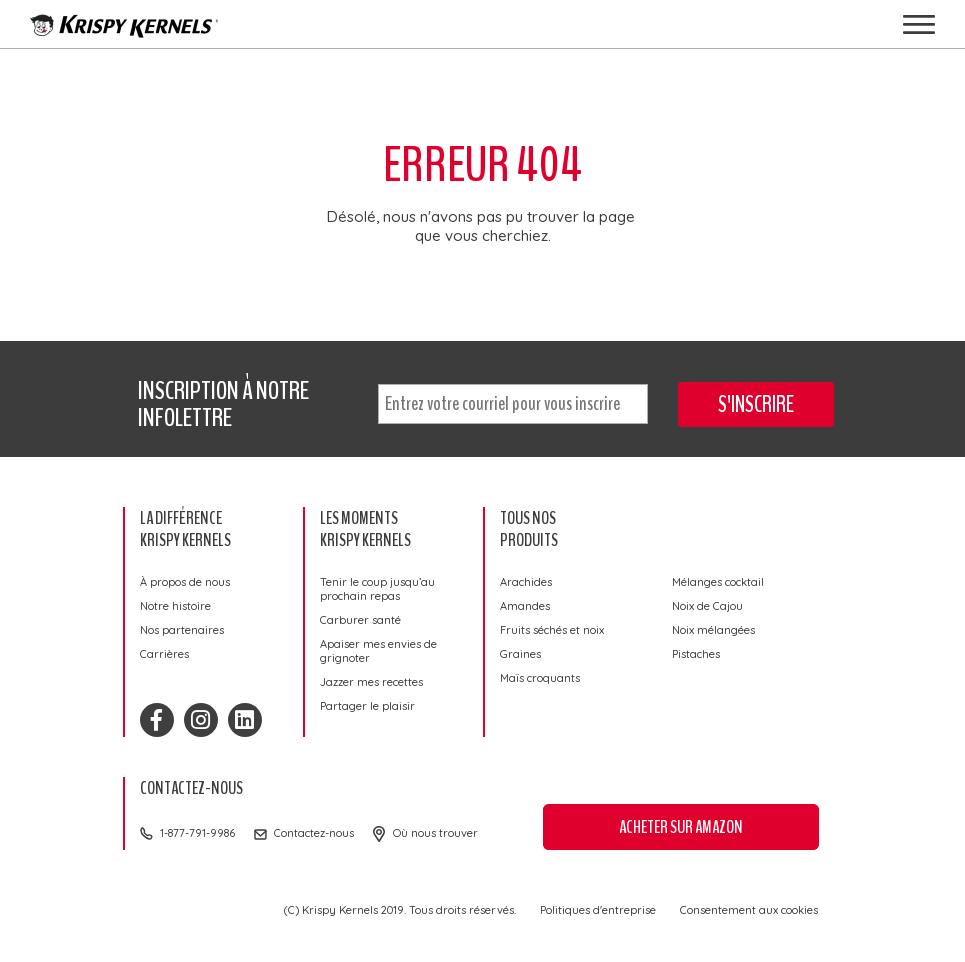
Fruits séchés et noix (552, 630)
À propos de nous (185, 582)
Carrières (164, 654)
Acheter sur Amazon (681, 827)
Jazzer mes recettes (371, 682)
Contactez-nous (314, 833)
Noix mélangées (713, 630)
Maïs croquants (540, 678)
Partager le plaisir (367, 706)
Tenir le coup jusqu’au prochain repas (377, 589)
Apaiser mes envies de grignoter (378, 651)
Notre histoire (175, 606)
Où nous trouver (435, 833)
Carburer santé (360, 620)
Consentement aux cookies (749, 910)
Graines (520, 654)
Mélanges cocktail (718, 582)
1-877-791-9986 (197, 833)
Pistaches (696, 654)
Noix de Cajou (707, 606)
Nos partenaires (182, 630)
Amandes (525, 606)
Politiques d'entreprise (598, 910)
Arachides (526, 582)
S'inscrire (756, 404)
